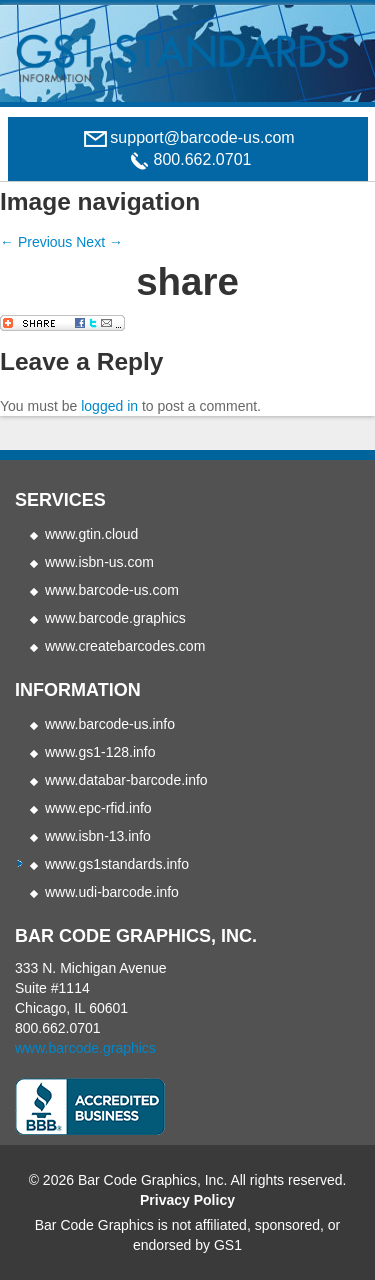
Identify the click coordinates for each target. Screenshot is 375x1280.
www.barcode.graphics (115, 618)
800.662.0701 (58, 1028)
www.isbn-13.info (98, 836)
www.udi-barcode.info (112, 892)
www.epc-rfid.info (98, 808)
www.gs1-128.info (100, 752)
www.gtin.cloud (91, 534)
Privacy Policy (187, 1200)
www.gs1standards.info (117, 864)
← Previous (36, 242)
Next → (99, 242)
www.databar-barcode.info (126, 780)
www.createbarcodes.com (125, 646)
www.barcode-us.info (110, 724)
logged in (109, 406)
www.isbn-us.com (99, 562)
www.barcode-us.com (112, 590)
